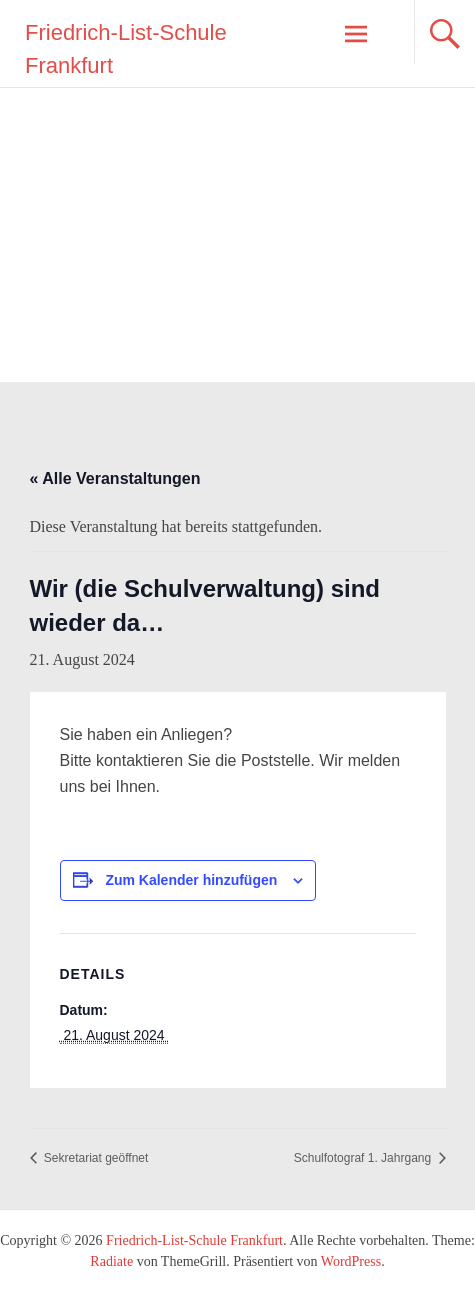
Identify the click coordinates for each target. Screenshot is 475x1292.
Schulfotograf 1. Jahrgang (364, 1158)
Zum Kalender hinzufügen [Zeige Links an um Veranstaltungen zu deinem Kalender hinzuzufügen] (191, 880)
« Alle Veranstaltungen (115, 478)
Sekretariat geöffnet (95, 1158)
